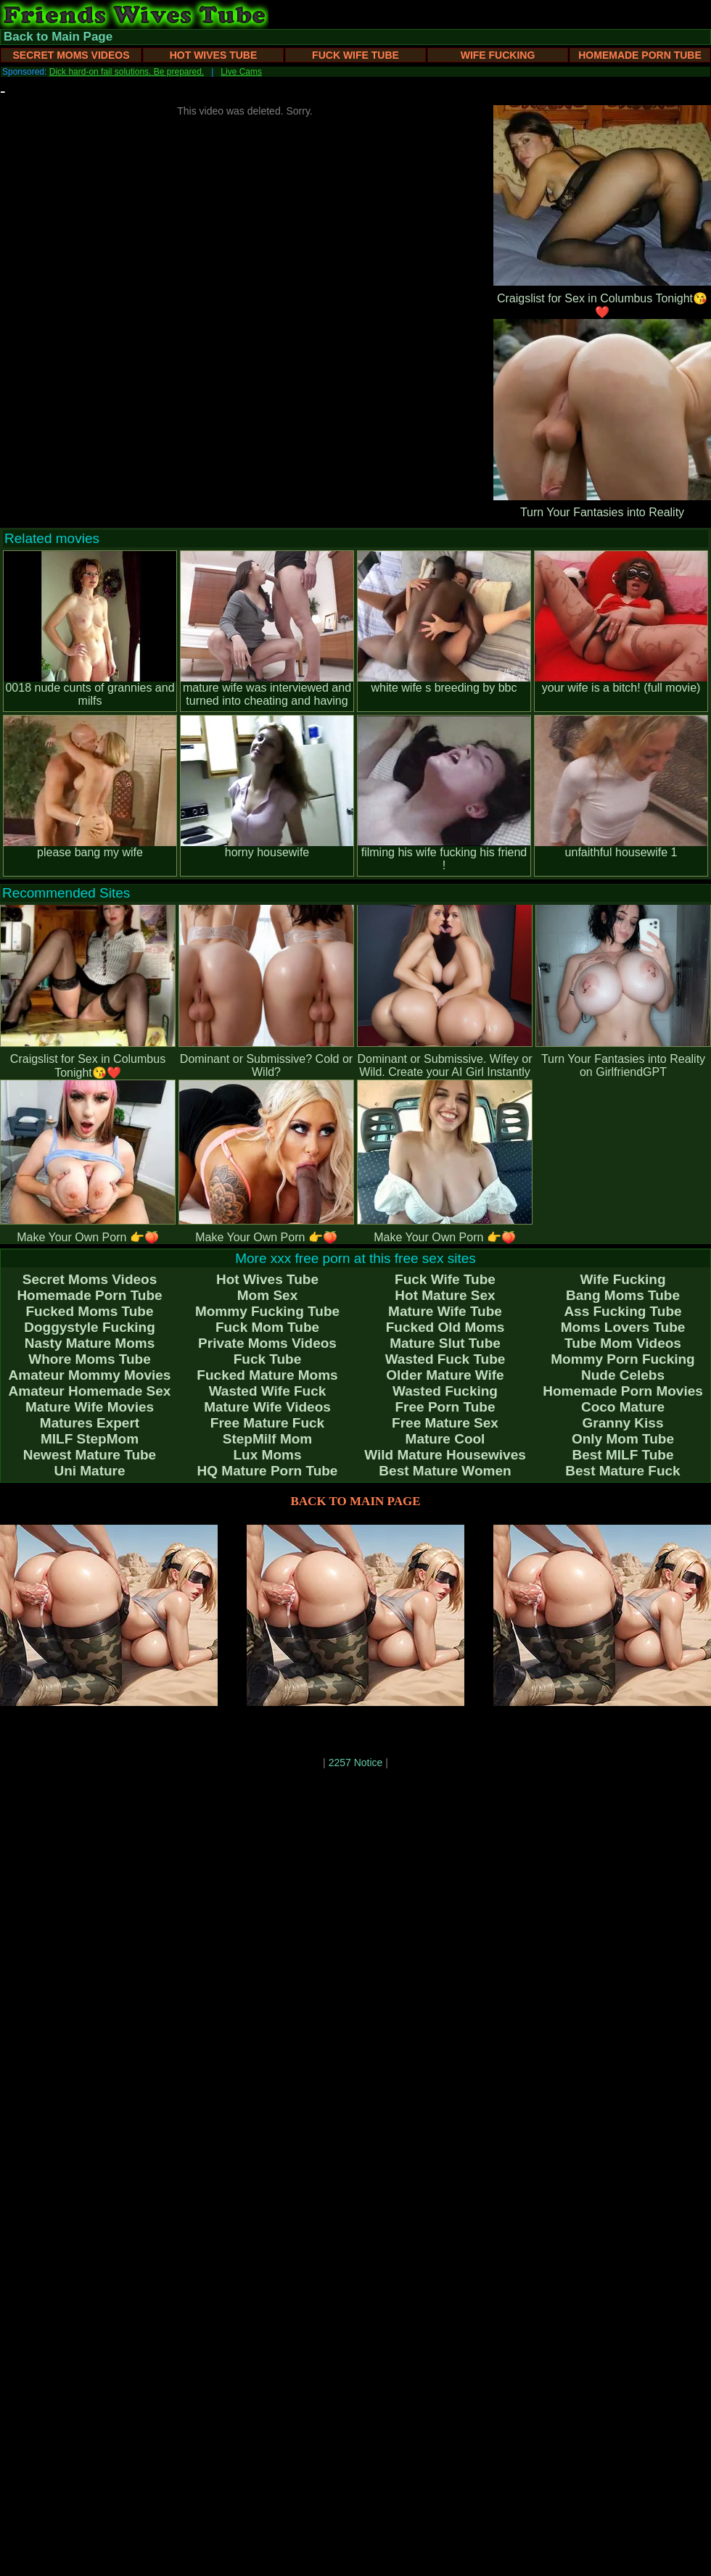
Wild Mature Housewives (445, 1454)
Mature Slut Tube (445, 1343)
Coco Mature (623, 1407)
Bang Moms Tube (623, 1295)
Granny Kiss (623, 1422)
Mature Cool (445, 1438)
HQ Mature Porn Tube (267, 1470)
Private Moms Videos (267, 1343)
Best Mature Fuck (622, 1470)
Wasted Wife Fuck (267, 1391)
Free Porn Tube (445, 1407)
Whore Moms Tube (89, 1359)
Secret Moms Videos (70, 55)
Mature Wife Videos (267, 1407)
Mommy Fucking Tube (267, 1311)
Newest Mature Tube (89, 1454)
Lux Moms (268, 1454)
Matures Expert (89, 1422)
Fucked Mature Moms (267, 1375)
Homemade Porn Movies (623, 1391)
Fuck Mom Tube (267, 1327)
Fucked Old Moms (445, 1327)
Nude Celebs (623, 1375)
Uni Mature (89, 1470)
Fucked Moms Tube (90, 1311)
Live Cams (241, 72)
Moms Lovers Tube (623, 1327)
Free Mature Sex (445, 1422)
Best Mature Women (445, 1470)
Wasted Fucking (445, 1391)
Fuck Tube (268, 1359)
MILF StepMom (90, 1438)
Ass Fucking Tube (622, 1311)
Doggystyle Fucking (89, 1327)
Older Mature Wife (445, 1375)
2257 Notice (356, 1762)
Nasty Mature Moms (90, 1343)
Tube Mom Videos (622, 1343)
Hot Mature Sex (445, 1295)
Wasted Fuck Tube (445, 1359)
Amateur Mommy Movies (90, 1375)
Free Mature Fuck (267, 1422)
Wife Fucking (498, 55)
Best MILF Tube (622, 1454)
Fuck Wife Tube (355, 55)
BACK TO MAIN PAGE (356, 1501)
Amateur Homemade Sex (90, 1391)
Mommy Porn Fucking (622, 1359)
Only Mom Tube (623, 1438)
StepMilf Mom (268, 1438)
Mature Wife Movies (89, 1407)
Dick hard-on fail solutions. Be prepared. (126, 72)
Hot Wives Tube (214, 55)
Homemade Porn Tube (640, 55)
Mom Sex (267, 1295)
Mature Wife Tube (445, 1311)
